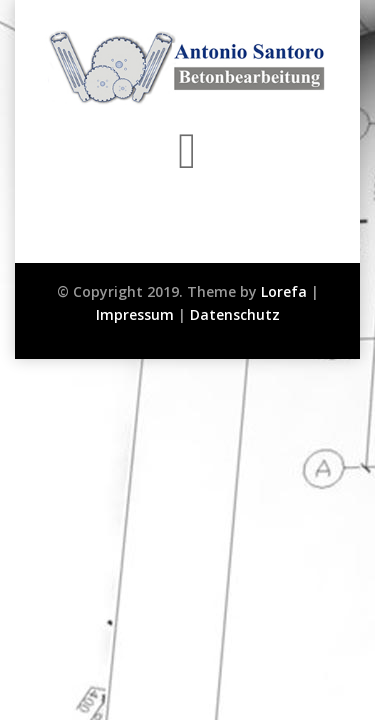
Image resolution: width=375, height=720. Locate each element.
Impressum (135, 314)
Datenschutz (235, 314)
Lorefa (284, 291)
